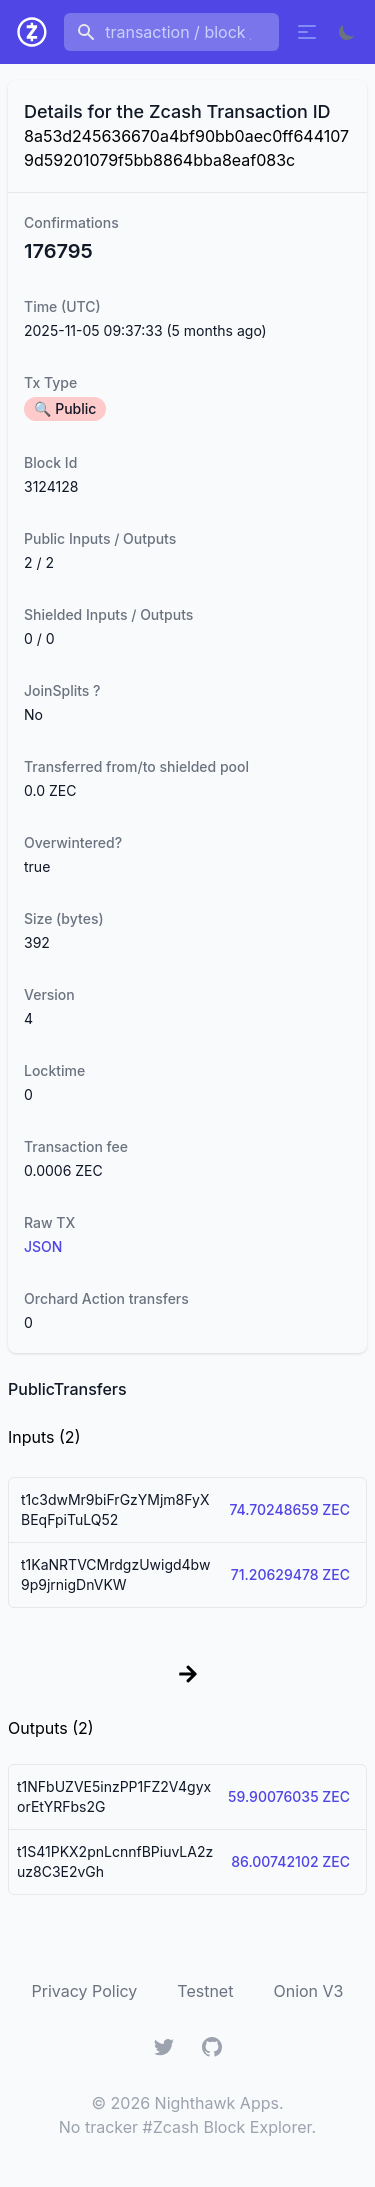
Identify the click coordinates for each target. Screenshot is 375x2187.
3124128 (51, 486)
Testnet (205, 1991)
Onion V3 (308, 1991)
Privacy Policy (85, 1991)
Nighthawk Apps (217, 2103)
